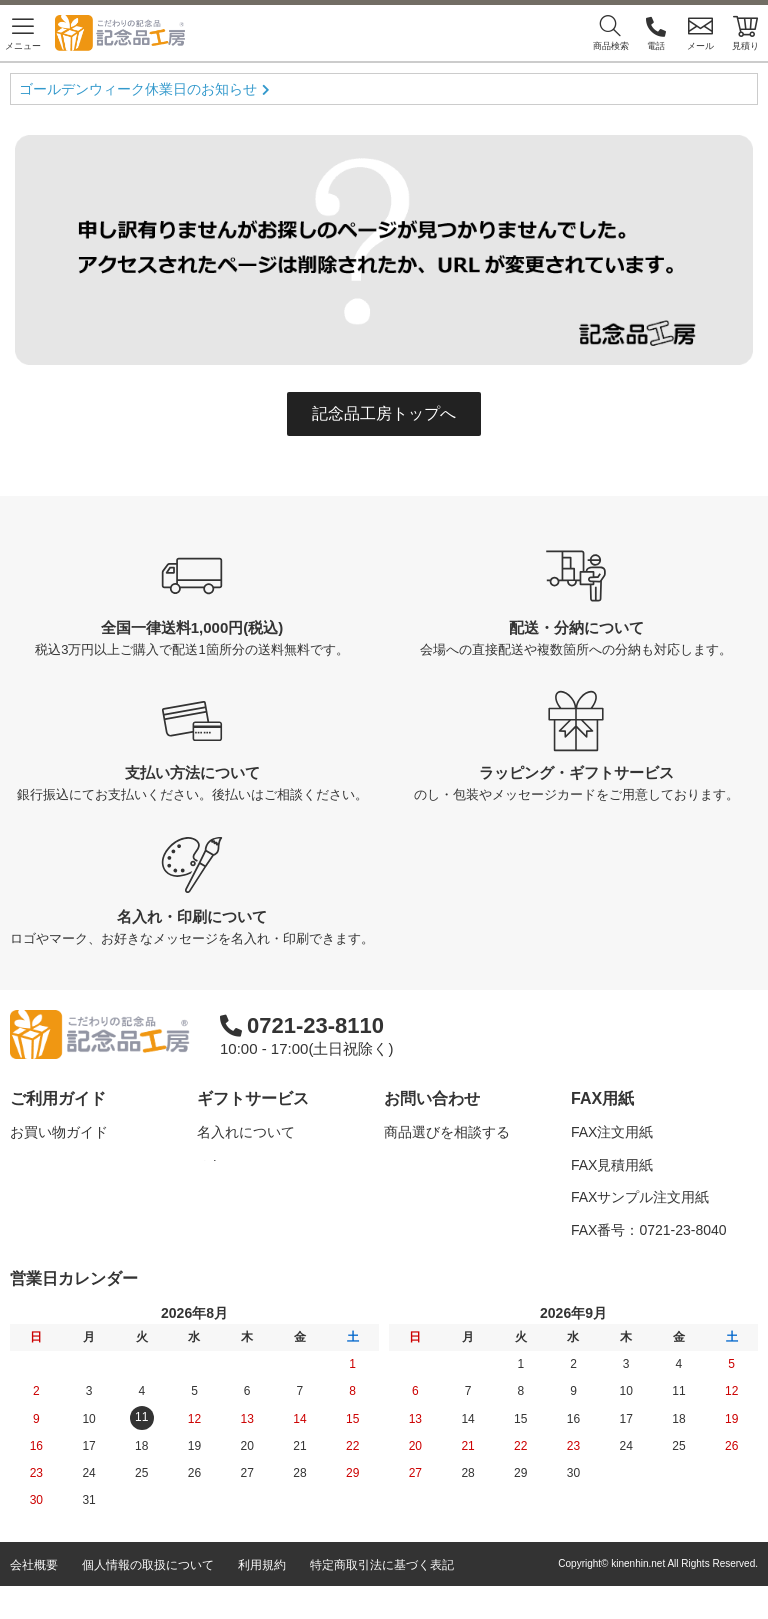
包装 (211, 1197)
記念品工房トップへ (384, 413)
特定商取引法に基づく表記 (382, 1598)
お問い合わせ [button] (432, 1098)
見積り (745, 32)
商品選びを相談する (447, 1132)
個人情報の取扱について (148, 1598)
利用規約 (262, 1598)
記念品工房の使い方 (73, 1230)
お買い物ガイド (59, 1132)
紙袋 (211, 1262)
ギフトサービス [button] (253, 1098)
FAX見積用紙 (612, 1165)
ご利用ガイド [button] (58, 1098)
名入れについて (246, 1132)
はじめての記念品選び (80, 1197)
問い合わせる (426, 1230)
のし (211, 1165)
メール (700, 32)
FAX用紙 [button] (602, 1098)
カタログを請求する (447, 1197)
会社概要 (34, 1598)
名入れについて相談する (461, 1165)
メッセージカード (253, 1230)
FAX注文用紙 (612, 1132)
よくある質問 (52, 1165)
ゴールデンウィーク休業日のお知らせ (138, 89)
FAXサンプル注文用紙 (640, 1197)
